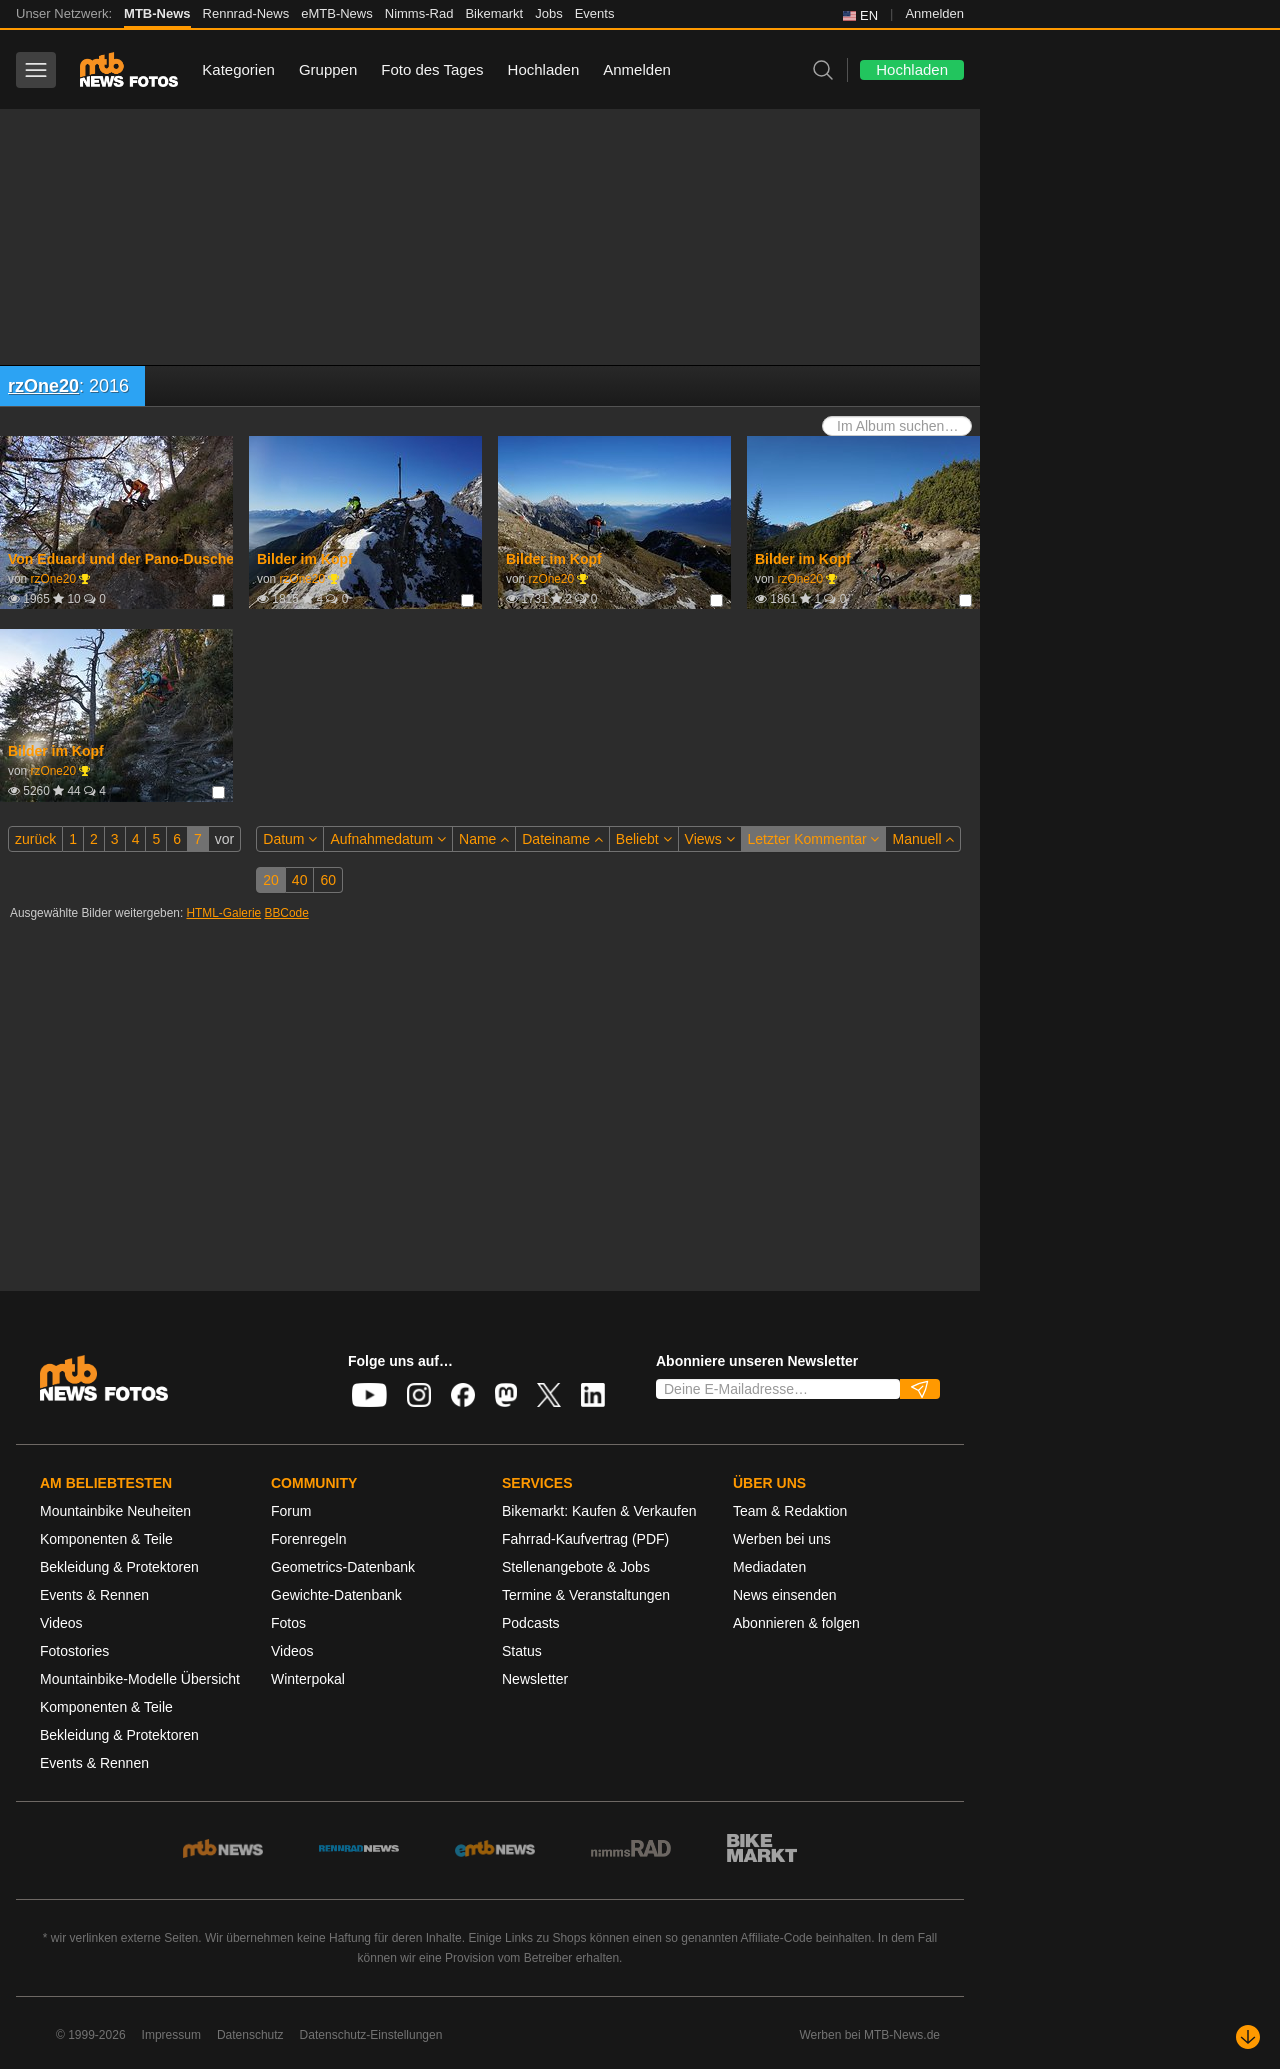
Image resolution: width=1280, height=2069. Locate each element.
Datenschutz (250, 2035)
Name (484, 839)
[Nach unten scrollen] (1248, 2037)
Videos (61, 1623)
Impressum (171, 2035)
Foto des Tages (432, 69)
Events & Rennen (94, 1595)
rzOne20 (43, 386)
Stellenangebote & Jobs (576, 1567)
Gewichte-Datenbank (336, 1595)
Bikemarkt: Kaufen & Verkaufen (599, 1511)
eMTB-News (337, 13)
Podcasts (531, 1623)
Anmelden (934, 13)
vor (224, 839)
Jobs (548, 13)
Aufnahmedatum (388, 839)
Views (710, 839)
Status (522, 1651)
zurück (35, 839)
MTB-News (157, 13)
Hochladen (544, 69)
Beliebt (644, 839)
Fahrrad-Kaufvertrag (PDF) (585, 1539)
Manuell (923, 839)
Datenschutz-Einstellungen (371, 2035)
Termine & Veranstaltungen (586, 1595)
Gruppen (328, 69)
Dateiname (562, 839)
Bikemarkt (494, 13)
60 (328, 880)
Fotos (288, 1623)
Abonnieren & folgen (796, 1623)
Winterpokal (308, 1679)
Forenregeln (309, 1539)
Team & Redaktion (790, 1511)
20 (271, 880)
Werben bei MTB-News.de (870, 2035)
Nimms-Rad (419, 13)
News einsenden (785, 1595)
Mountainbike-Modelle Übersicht (140, 1679)
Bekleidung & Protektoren (119, 1567)
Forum (291, 1511)
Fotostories (74, 1651)
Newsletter (535, 1679)
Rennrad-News (246, 13)
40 (300, 880)
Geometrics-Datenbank (343, 1567)
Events (595, 13)
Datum (290, 839)
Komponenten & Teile (106, 1539)
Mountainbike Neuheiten (115, 1511)
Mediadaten (769, 1567)
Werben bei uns (782, 1539)
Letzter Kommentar (814, 839)
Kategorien (238, 69)
